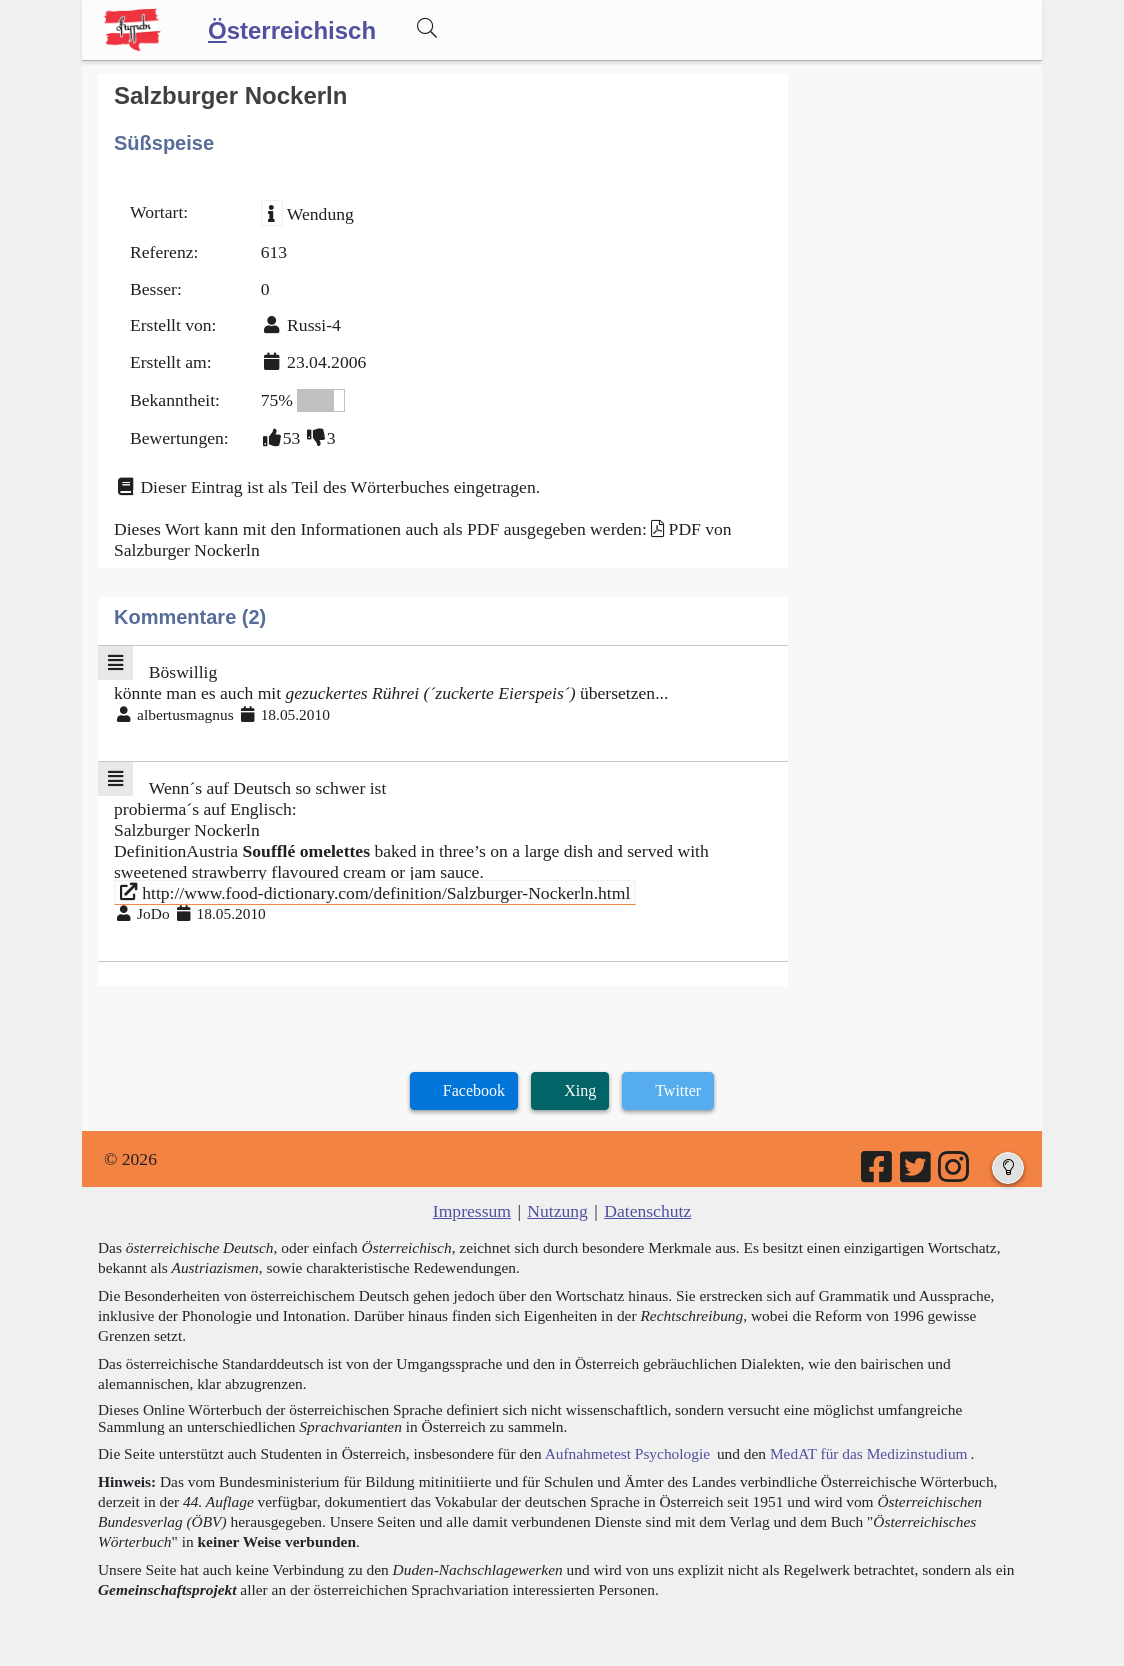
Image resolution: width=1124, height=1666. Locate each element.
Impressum (472, 1211)
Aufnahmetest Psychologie (627, 1453)
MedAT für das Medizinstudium (869, 1453)
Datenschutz (647, 1211)
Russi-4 (314, 325)
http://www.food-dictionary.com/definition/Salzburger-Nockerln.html (375, 892)
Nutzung (557, 1211)
